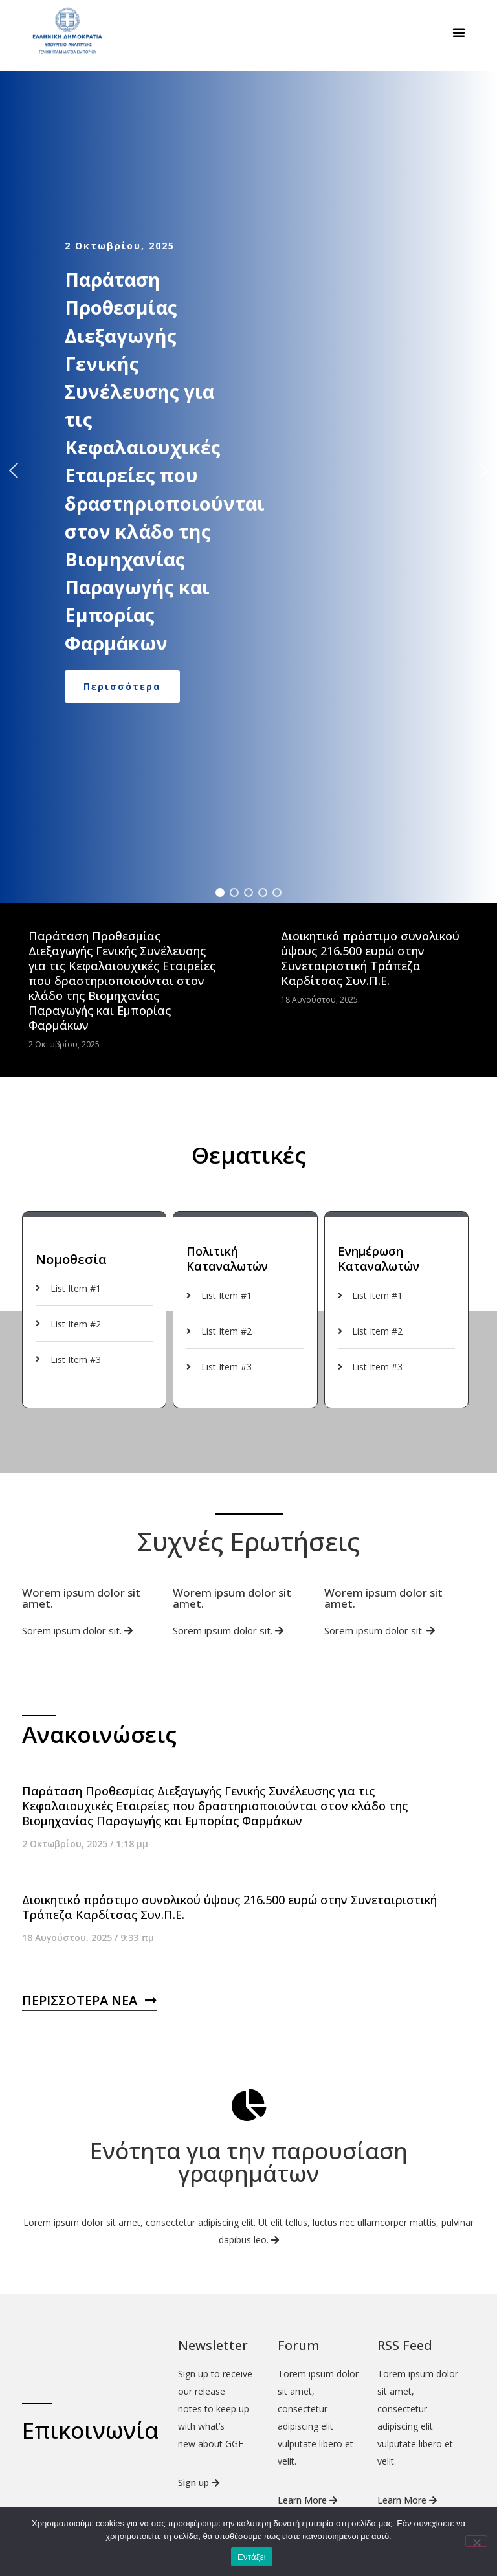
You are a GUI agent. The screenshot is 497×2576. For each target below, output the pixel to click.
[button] (459, 32)
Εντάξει (251, 2557)
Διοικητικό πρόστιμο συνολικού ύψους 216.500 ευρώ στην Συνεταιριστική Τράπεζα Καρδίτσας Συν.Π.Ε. (370, 990)
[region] (248, 503)
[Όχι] (476, 2541)
